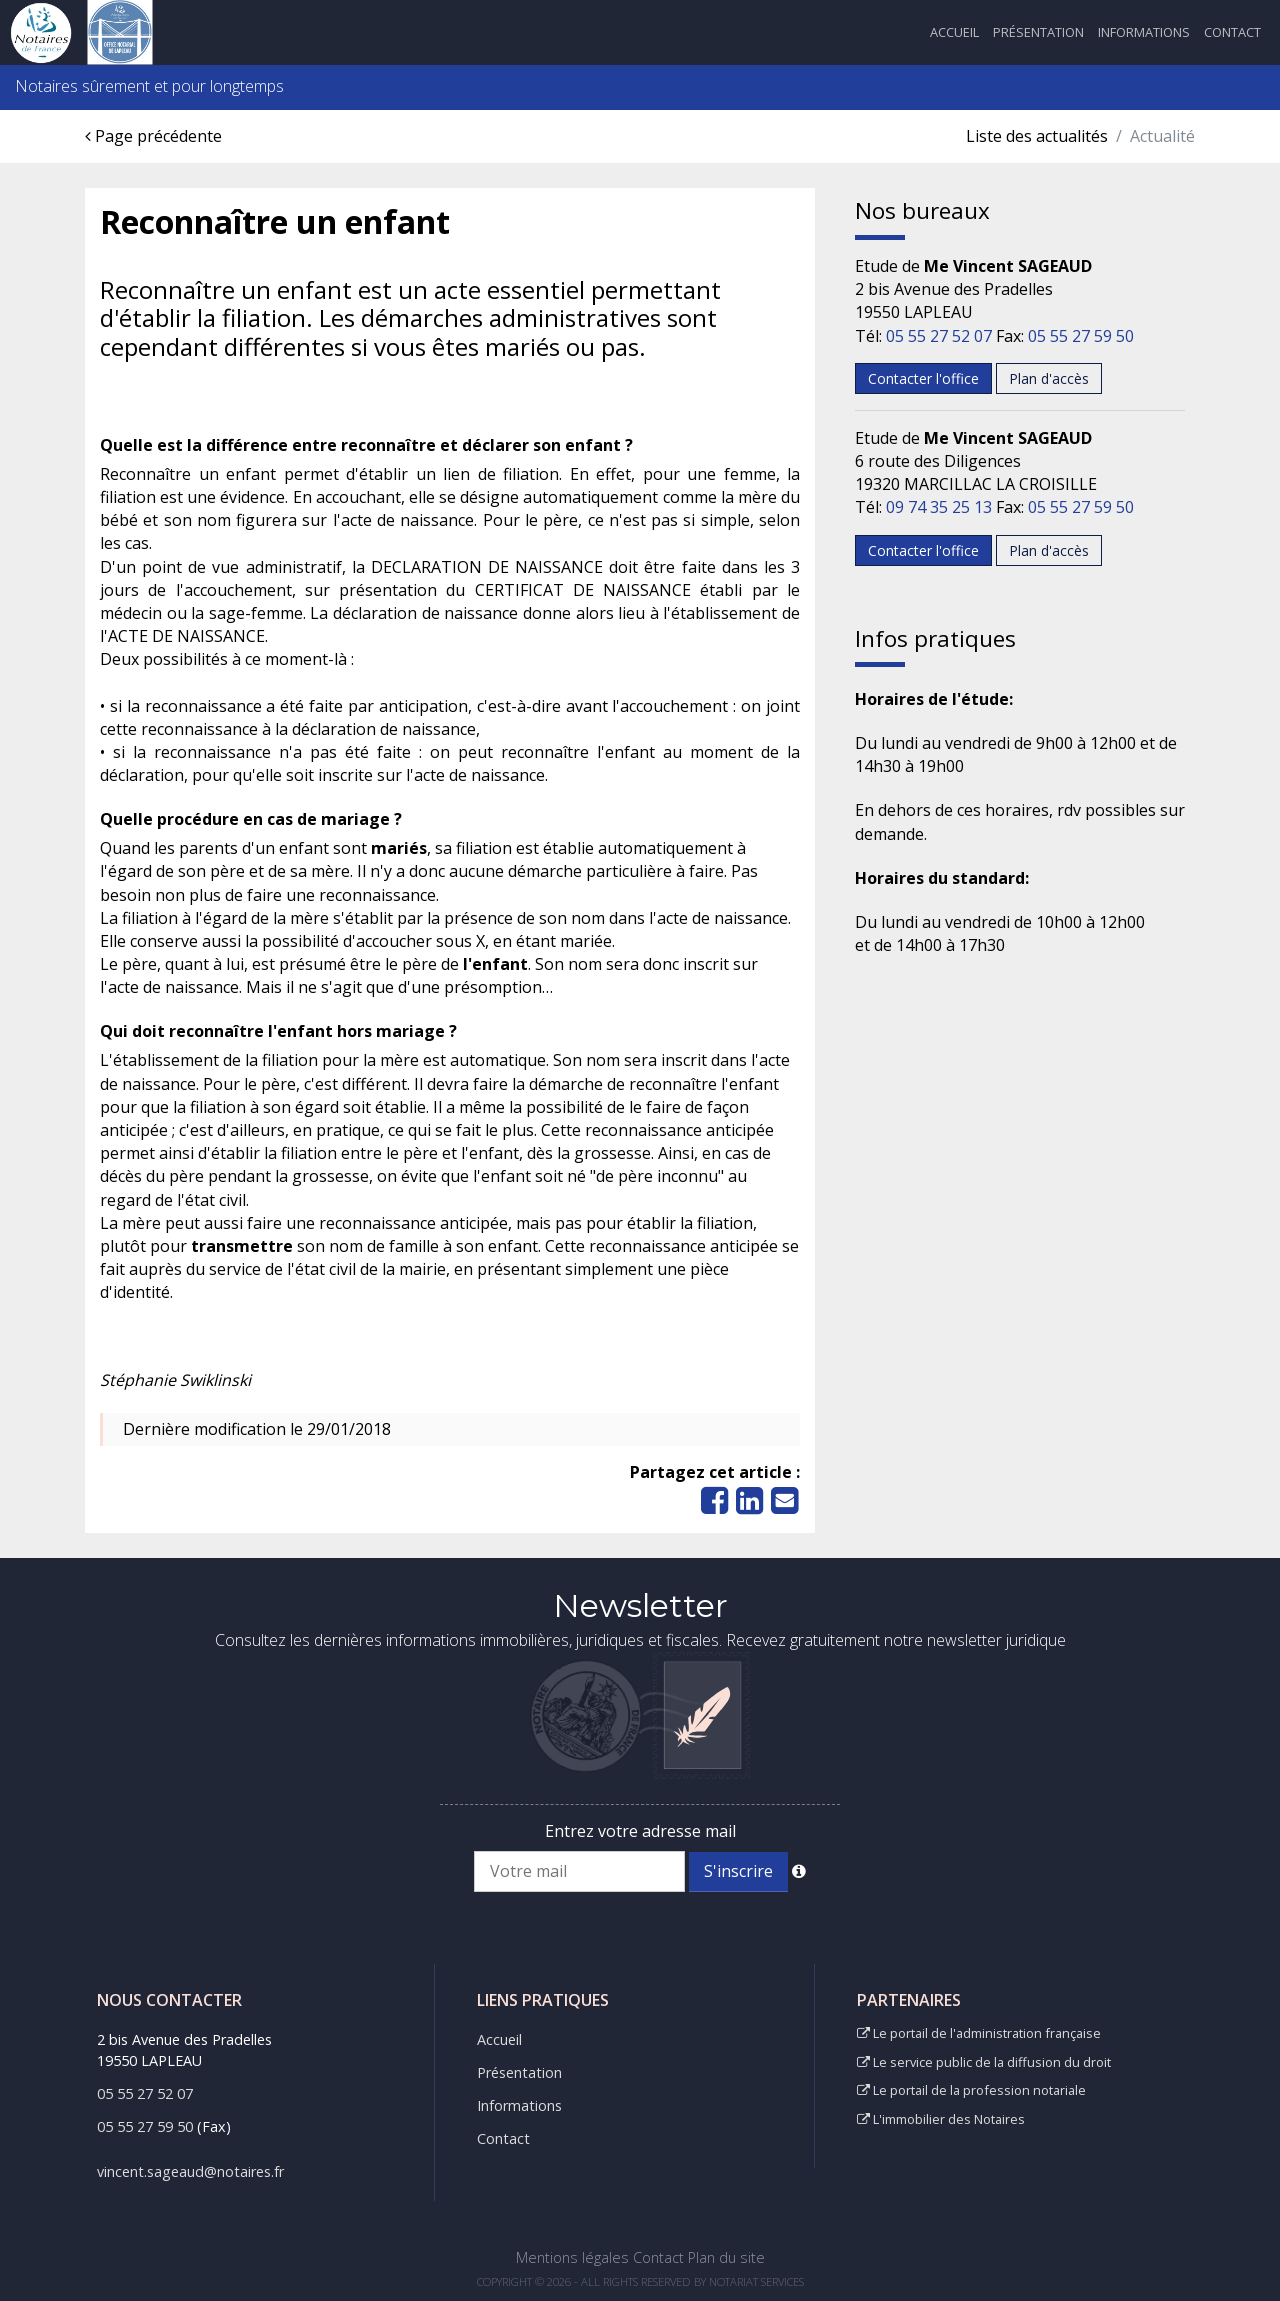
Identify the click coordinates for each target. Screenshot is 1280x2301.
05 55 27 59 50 (1081, 336)
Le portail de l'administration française (979, 2033)
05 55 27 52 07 (939, 336)
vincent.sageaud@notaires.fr (190, 2171)
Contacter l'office (923, 378)
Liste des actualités (1037, 136)
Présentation (1038, 32)
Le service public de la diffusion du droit (984, 2062)
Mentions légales (572, 2257)
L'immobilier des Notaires (941, 2119)
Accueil (954, 32)
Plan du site (726, 2257)
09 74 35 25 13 (939, 507)
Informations (1144, 32)
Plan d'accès (1049, 378)
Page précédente (153, 136)
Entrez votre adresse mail (640, 1831)
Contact (1232, 32)
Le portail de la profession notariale (971, 2090)
